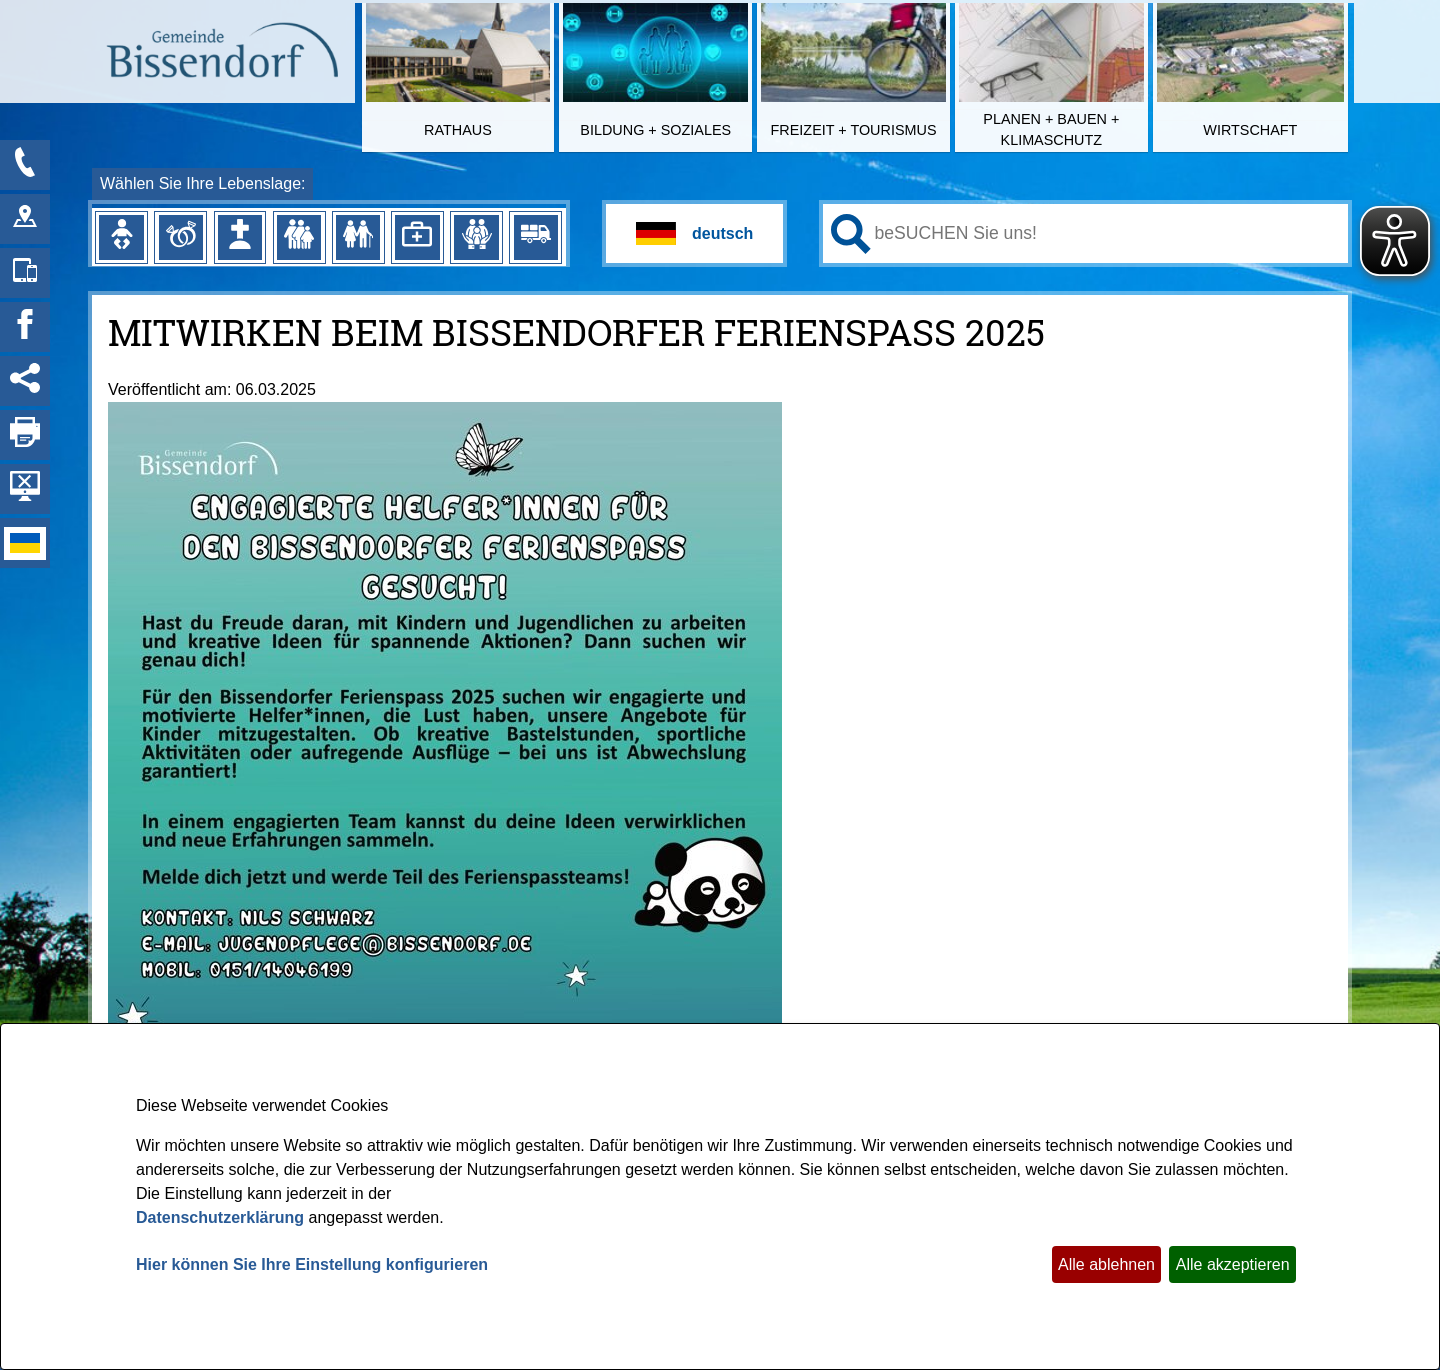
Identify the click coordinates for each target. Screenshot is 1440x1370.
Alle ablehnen (1106, 1264)
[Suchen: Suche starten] (851, 234)
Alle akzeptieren (1233, 1264)
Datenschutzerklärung (220, 1217)
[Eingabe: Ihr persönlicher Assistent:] (1107, 233)
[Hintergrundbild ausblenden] (25, 489)
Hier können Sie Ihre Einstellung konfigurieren (312, 1264)
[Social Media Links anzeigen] (25, 381)
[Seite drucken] (25, 435)
